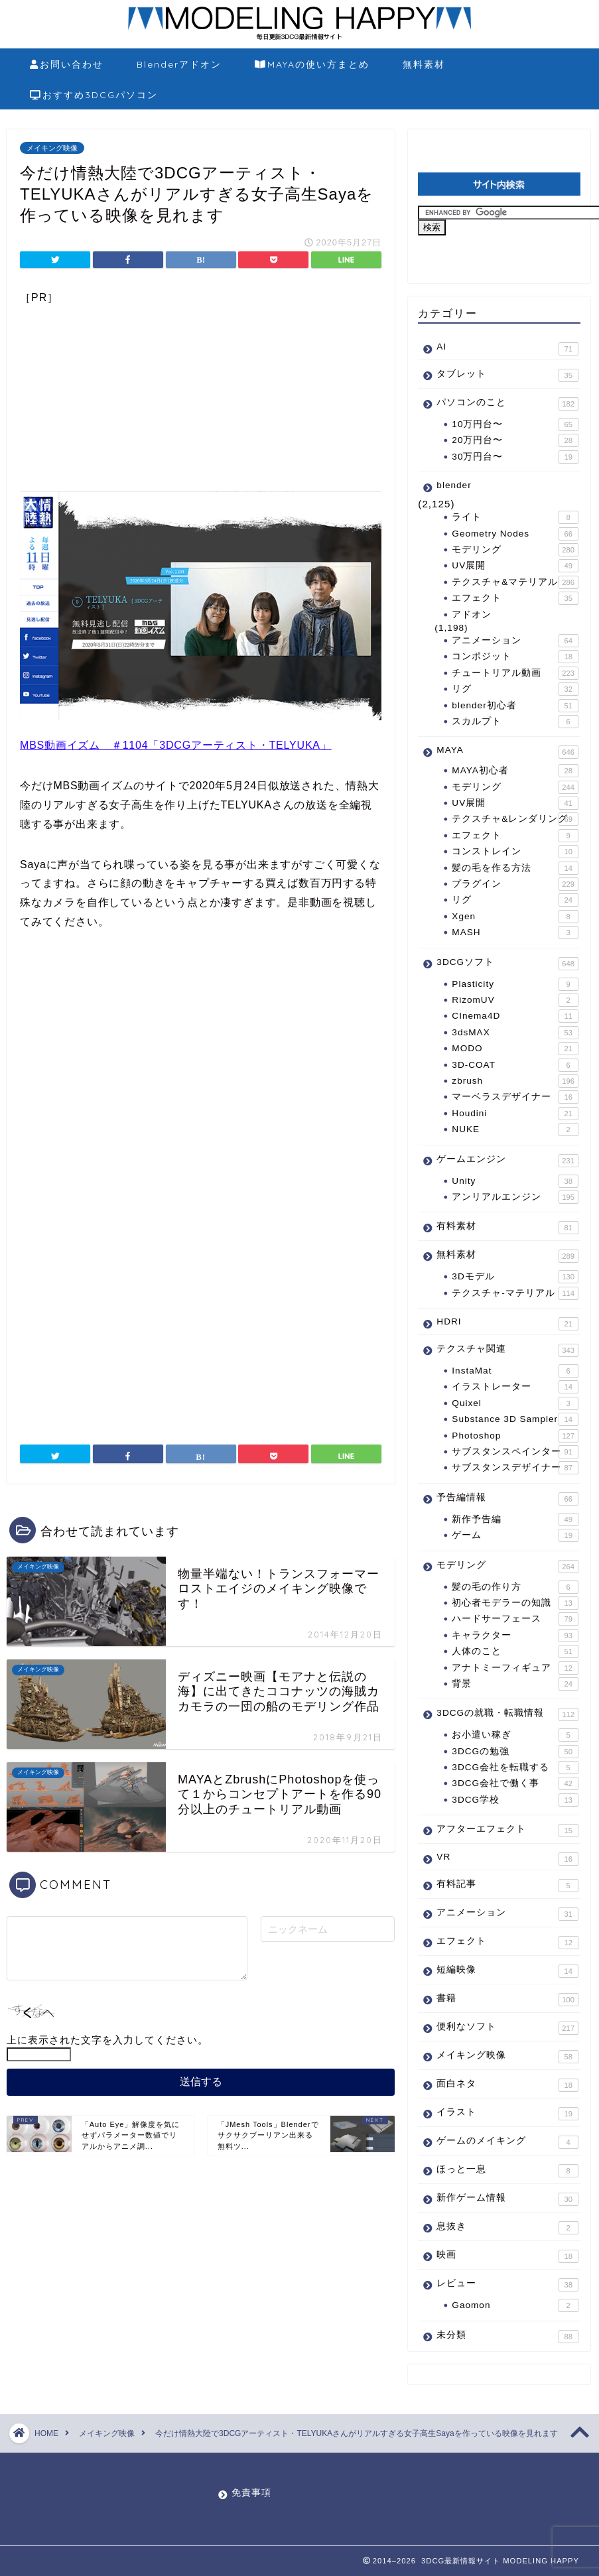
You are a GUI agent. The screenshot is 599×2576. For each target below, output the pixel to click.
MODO (515, 1048)
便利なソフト (507, 2028)
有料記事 (507, 1885)
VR (507, 1859)
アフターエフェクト (507, 1830)
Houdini (515, 1113)
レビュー (507, 2284)
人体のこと (515, 1651)
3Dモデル (515, 1276)
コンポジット (515, 656)
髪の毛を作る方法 (515, 868)
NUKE (515, 1129)
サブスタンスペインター (515, 1451)
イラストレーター (515, 1386)
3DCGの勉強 (515, 1751)
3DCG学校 (515, 1800)
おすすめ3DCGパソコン (94, 95)
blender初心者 (515, 705)
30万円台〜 (515, 457)
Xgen (515, 916)
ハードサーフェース (515, 1619)
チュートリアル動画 (515, 673)
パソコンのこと (507, 404)
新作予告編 (515, 1519)
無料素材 (424, 64)
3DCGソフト (507, 963)
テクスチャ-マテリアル (515, 1293)
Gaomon (515, 2305)
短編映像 (507, 1971)
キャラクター (515, 1635)
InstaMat (515, 1371)
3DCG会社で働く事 (515, 1783)
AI (507, 348)
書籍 (507, 1999)
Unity (515, 1181)
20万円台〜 (515, 440)
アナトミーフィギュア (515, 1668)
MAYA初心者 (515, 770)
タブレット (507, 375)
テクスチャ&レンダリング (515, 819)
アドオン (472, 614)
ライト (515, 517)
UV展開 (515, 565)
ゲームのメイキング (507, 2142)
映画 (507, 2256)
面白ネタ (507, 2085)
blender (453, 485)
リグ (515, 689)
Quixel (515, 1403)
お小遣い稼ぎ (515, 1735)
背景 (515, 1684)
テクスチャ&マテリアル (515, 582)
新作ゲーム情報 (507, 2199)
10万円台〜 (515, 424)
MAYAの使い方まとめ (312, 65)
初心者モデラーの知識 (515, 1603)
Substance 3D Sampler (515, 1419)
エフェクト (515, 598)
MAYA (507, 752)
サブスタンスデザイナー (515, 1467)
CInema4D (515, 1016)
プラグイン (515, 884)
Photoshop (515, 1436)
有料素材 (507, 1227)
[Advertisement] (200, 398)
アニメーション (515, 640)
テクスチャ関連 (507, 1350)
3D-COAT (515, 1065)
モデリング (515, 549)
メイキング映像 (52, 148)
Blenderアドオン (179, 64)
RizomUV (515, 1000)
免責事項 (251, 2493)
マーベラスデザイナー (515, 1097)
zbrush (515, 1081)
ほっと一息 (507, 2170)
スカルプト (515, 721)
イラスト (507, 2113)
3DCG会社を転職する (515, 1767)
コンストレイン (515, 851)
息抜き (507, 2227)
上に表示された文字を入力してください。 (107, 2039)
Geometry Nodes (515, 534)
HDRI (507, 1323)
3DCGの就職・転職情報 (507, 1714)
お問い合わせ (66, 65)
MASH (515, 932)
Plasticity (515, 984)
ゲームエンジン (507, 1160)
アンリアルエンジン (515, 1197)
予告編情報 (507, 1499)
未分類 (507, 2335)
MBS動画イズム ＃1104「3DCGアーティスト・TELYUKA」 (176, 745)
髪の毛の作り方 (515, 1587)
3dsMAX (515, 1032)
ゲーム (515, 1535)
